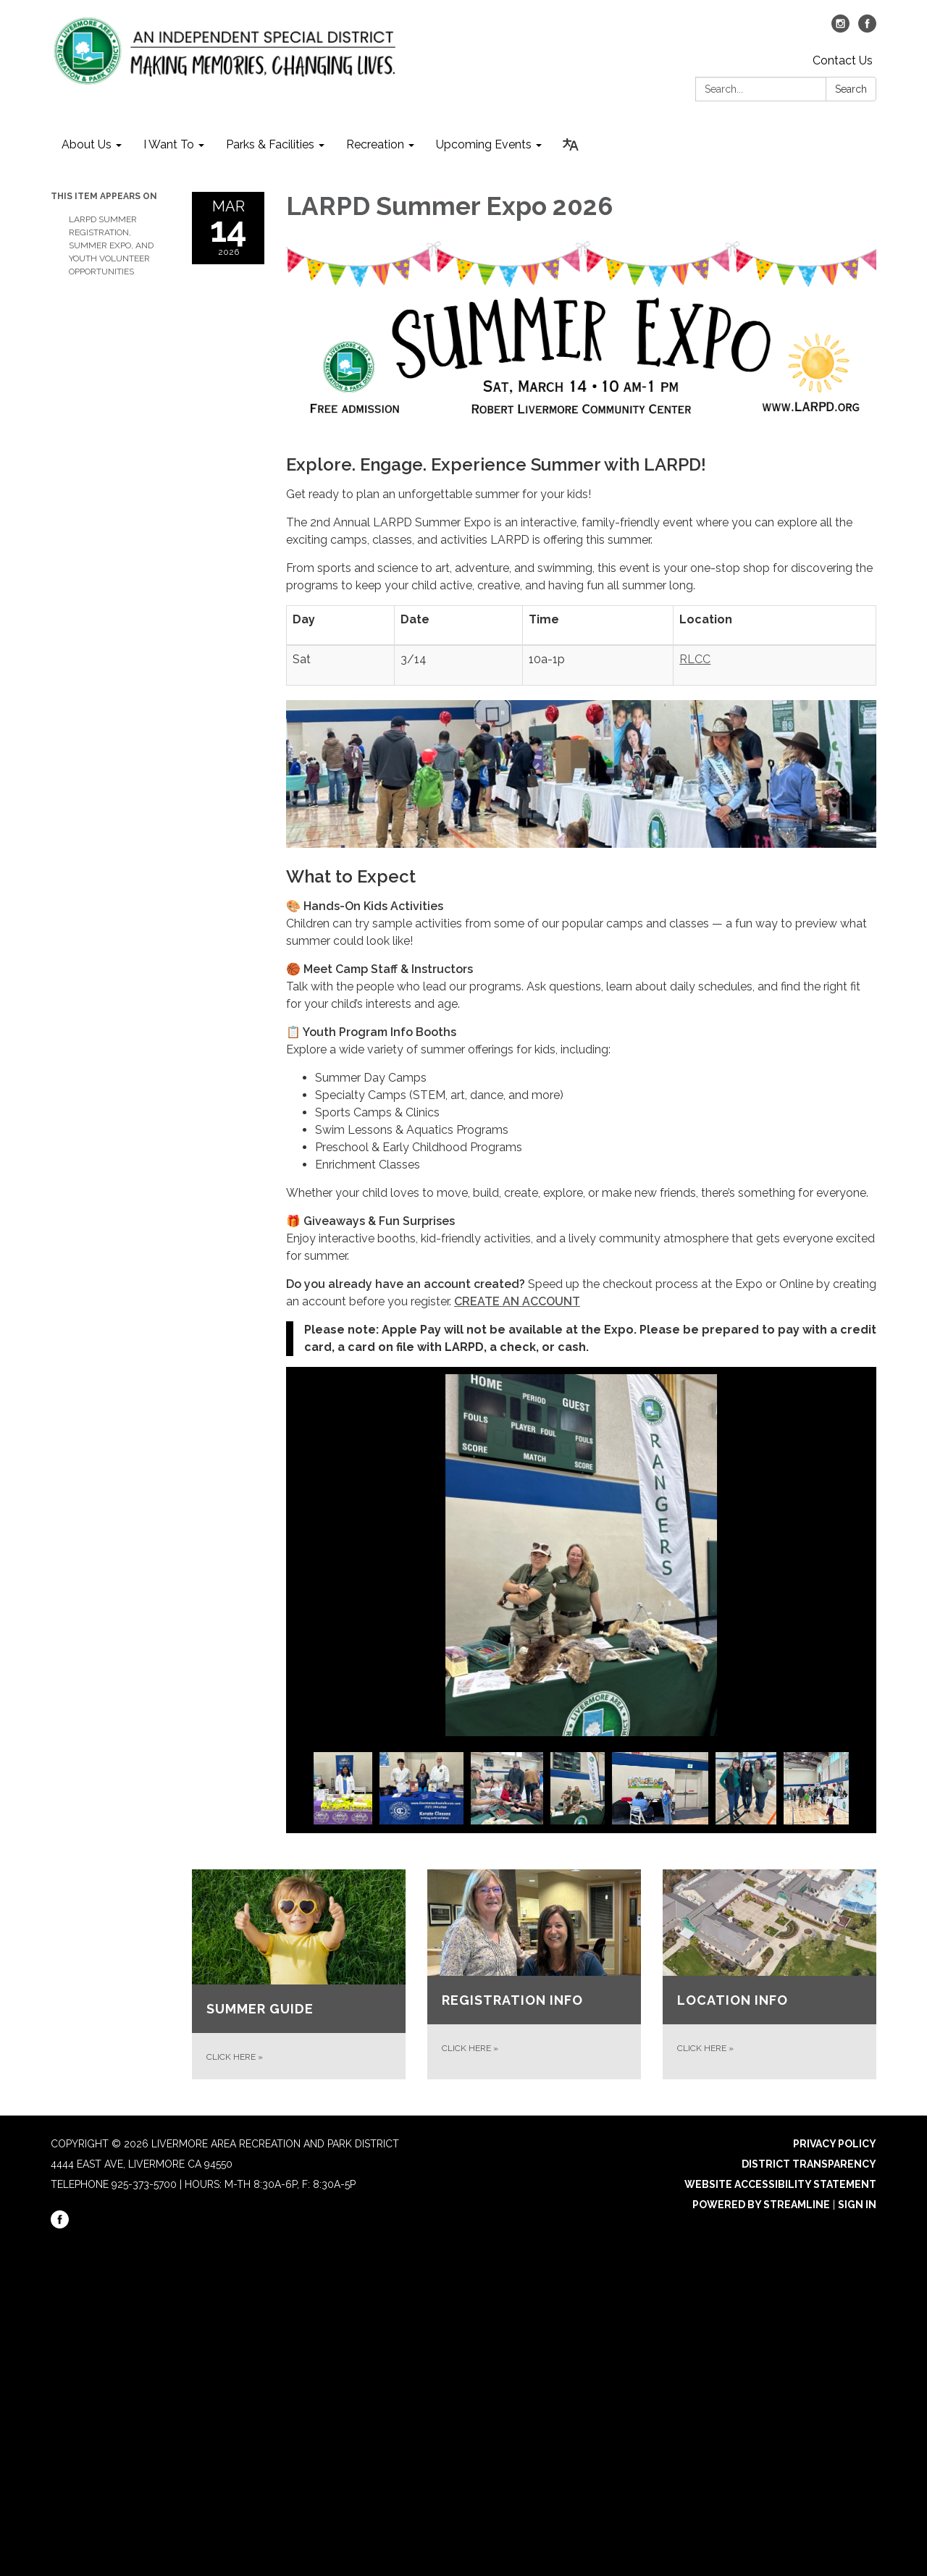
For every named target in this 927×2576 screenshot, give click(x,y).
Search (851, 89)
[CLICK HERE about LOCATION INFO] (769, 1974)
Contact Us (843, 60)
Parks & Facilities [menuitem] (270, 144)
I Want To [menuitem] (168, 144)
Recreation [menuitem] (375, 144)
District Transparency (809, 2164)
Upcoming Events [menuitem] (484, 144)
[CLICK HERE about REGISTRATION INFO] (534, 1974)
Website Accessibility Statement (780, 2184)
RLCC (694, 659)
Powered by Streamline (761, 2204)
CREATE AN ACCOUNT (517, 1301)
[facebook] (867, 28)
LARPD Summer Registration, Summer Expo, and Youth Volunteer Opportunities (111, 245)
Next (862, 1790)
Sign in (857, 2204)
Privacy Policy (834, 2144)
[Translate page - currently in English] (571, 145)
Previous (300, 1790)
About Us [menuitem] (87, 144)
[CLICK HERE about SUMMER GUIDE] (299, 1974)
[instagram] (840, 28)
